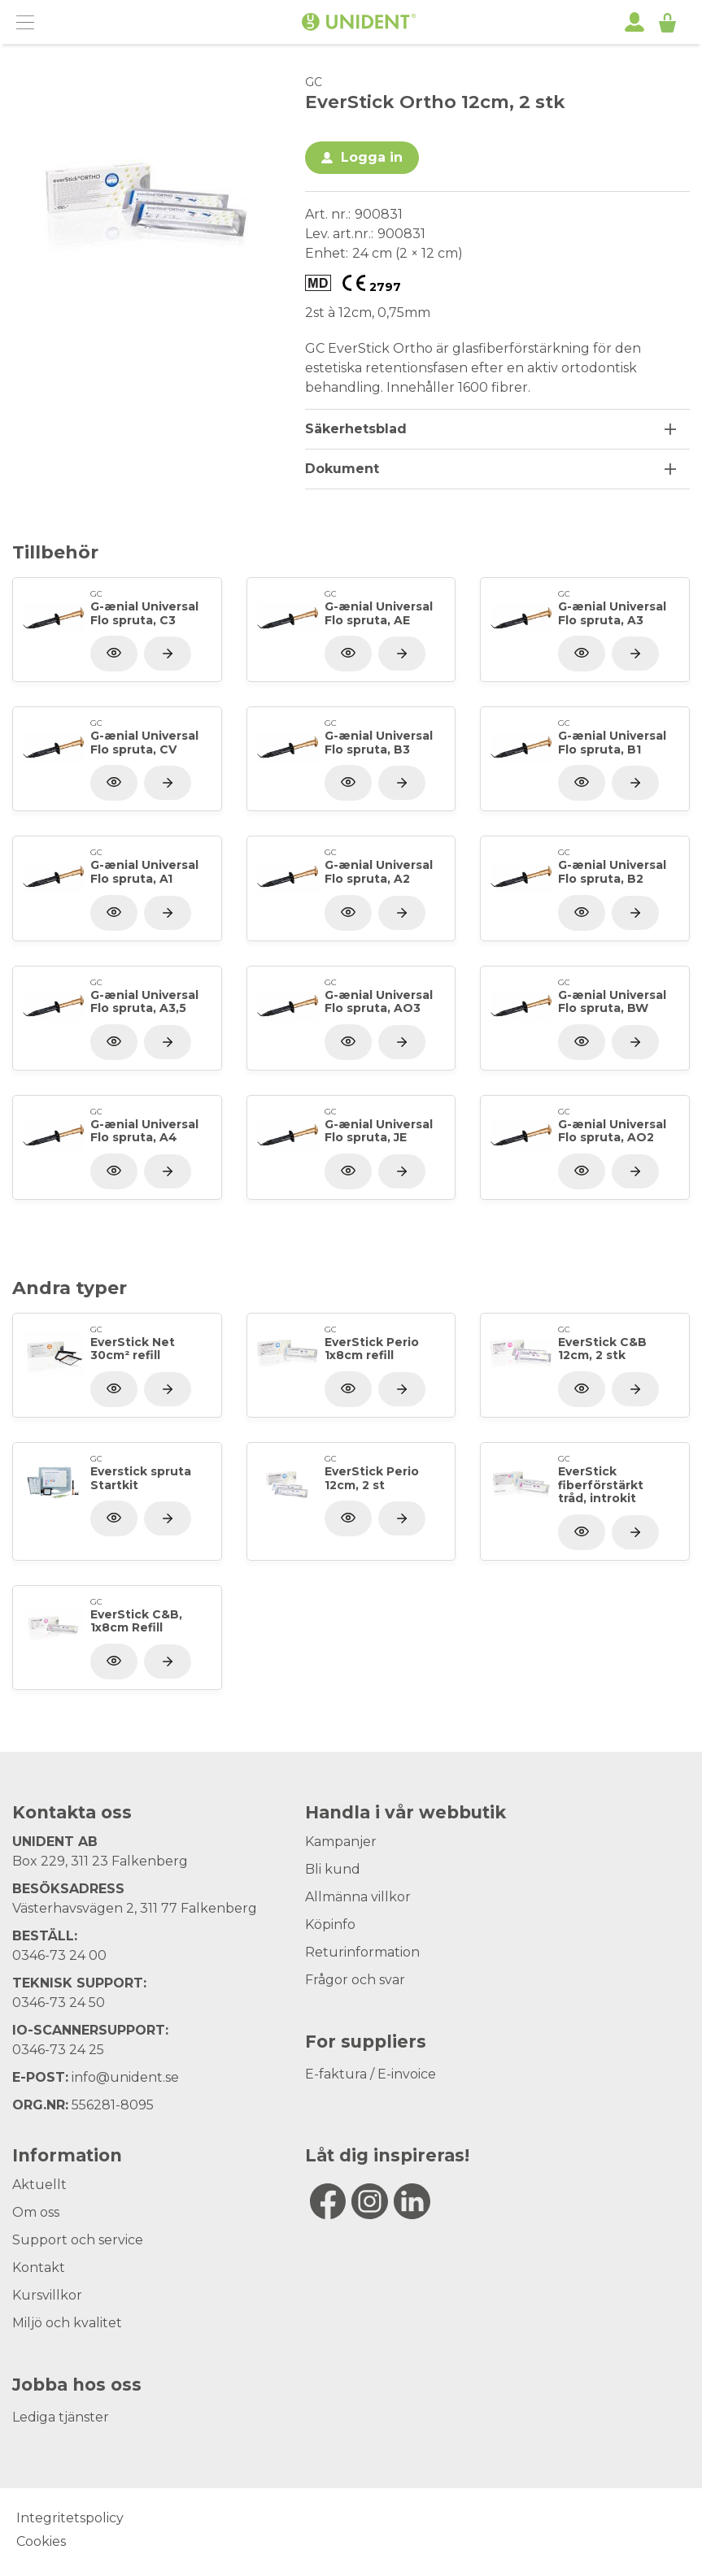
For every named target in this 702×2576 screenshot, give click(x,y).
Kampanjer (341, 1841)
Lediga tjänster (60, 2417)
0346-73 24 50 (58, 2002)
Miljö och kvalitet (67, 2323)
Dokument (342, 468)
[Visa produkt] (167, 653)
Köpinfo (330, 1924)
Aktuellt (39, 2184)
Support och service (77, 2240)
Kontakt (38, 2267)
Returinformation (362, 1952)
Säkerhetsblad (356, 429)
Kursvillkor (47, 2295)
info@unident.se (125, 2077)
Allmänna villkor (358, 1897)
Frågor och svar (355, 1979)
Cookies (41, 2541)
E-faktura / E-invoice (370, 2074)
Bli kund (332, 1869)
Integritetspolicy (70, 2518)
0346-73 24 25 (58, 2049)
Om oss (35, 2212)
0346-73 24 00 (59, 1955)
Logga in (372, 157)
